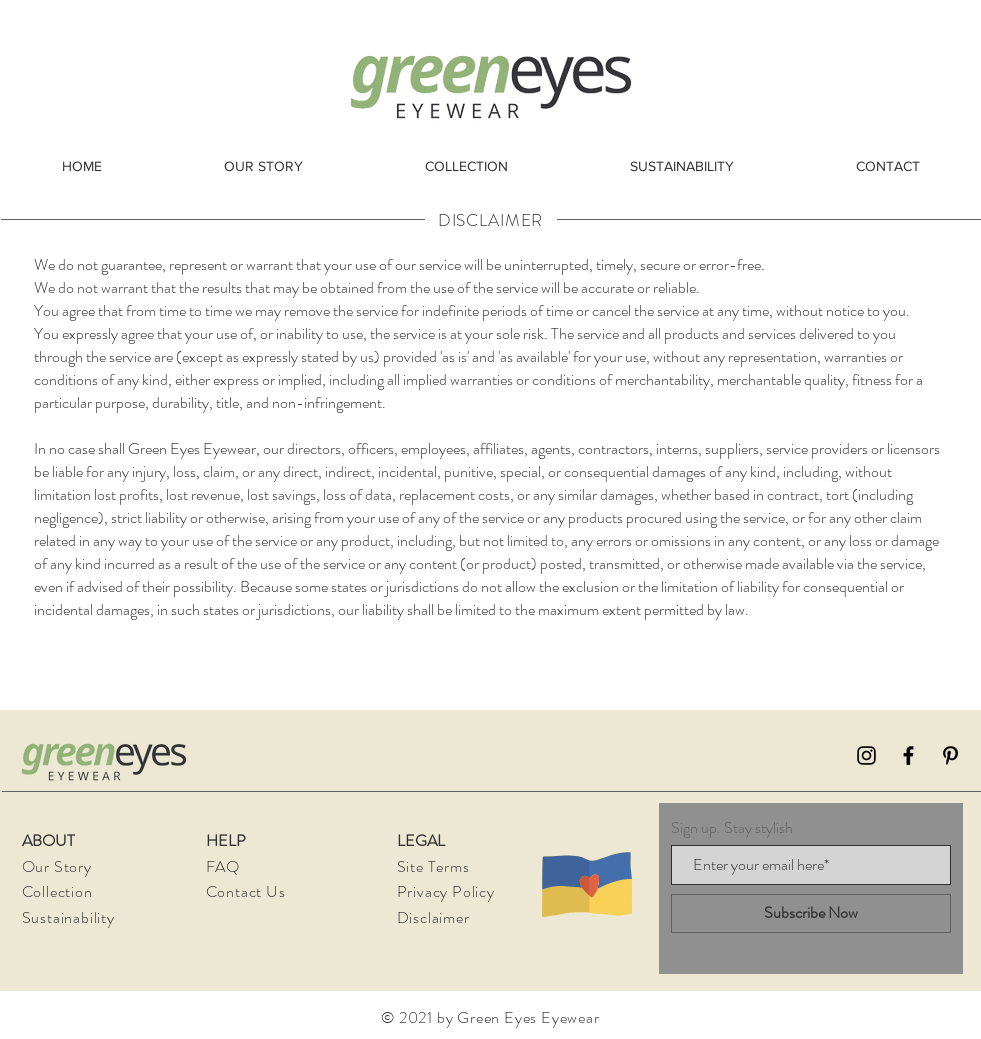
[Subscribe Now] (811, 913)
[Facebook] (908, 755)
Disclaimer (433, 917)
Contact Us (246, 891)
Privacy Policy (448, 891)
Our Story (57, 866)
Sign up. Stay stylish (732, 828)
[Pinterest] (950, 755)
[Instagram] (866, 755)
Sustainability (68, 917)
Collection (57, 891)
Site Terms (433, 866)
